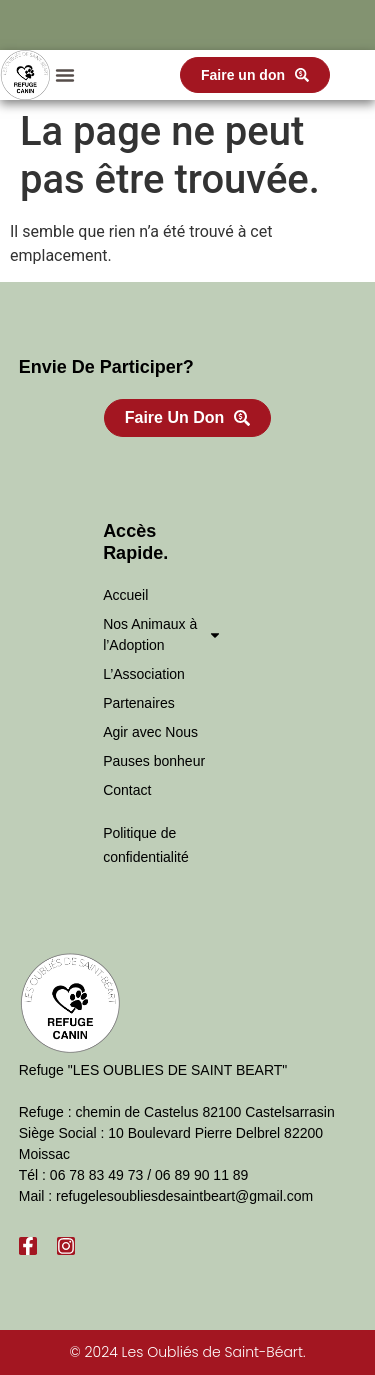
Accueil (125, 595)
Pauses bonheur (154, 761)
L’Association (144, 674)
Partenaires (139, 703)
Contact (127, 790)
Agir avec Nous (150, 732)
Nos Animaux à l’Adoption (162, 634)
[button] (65, 75)
